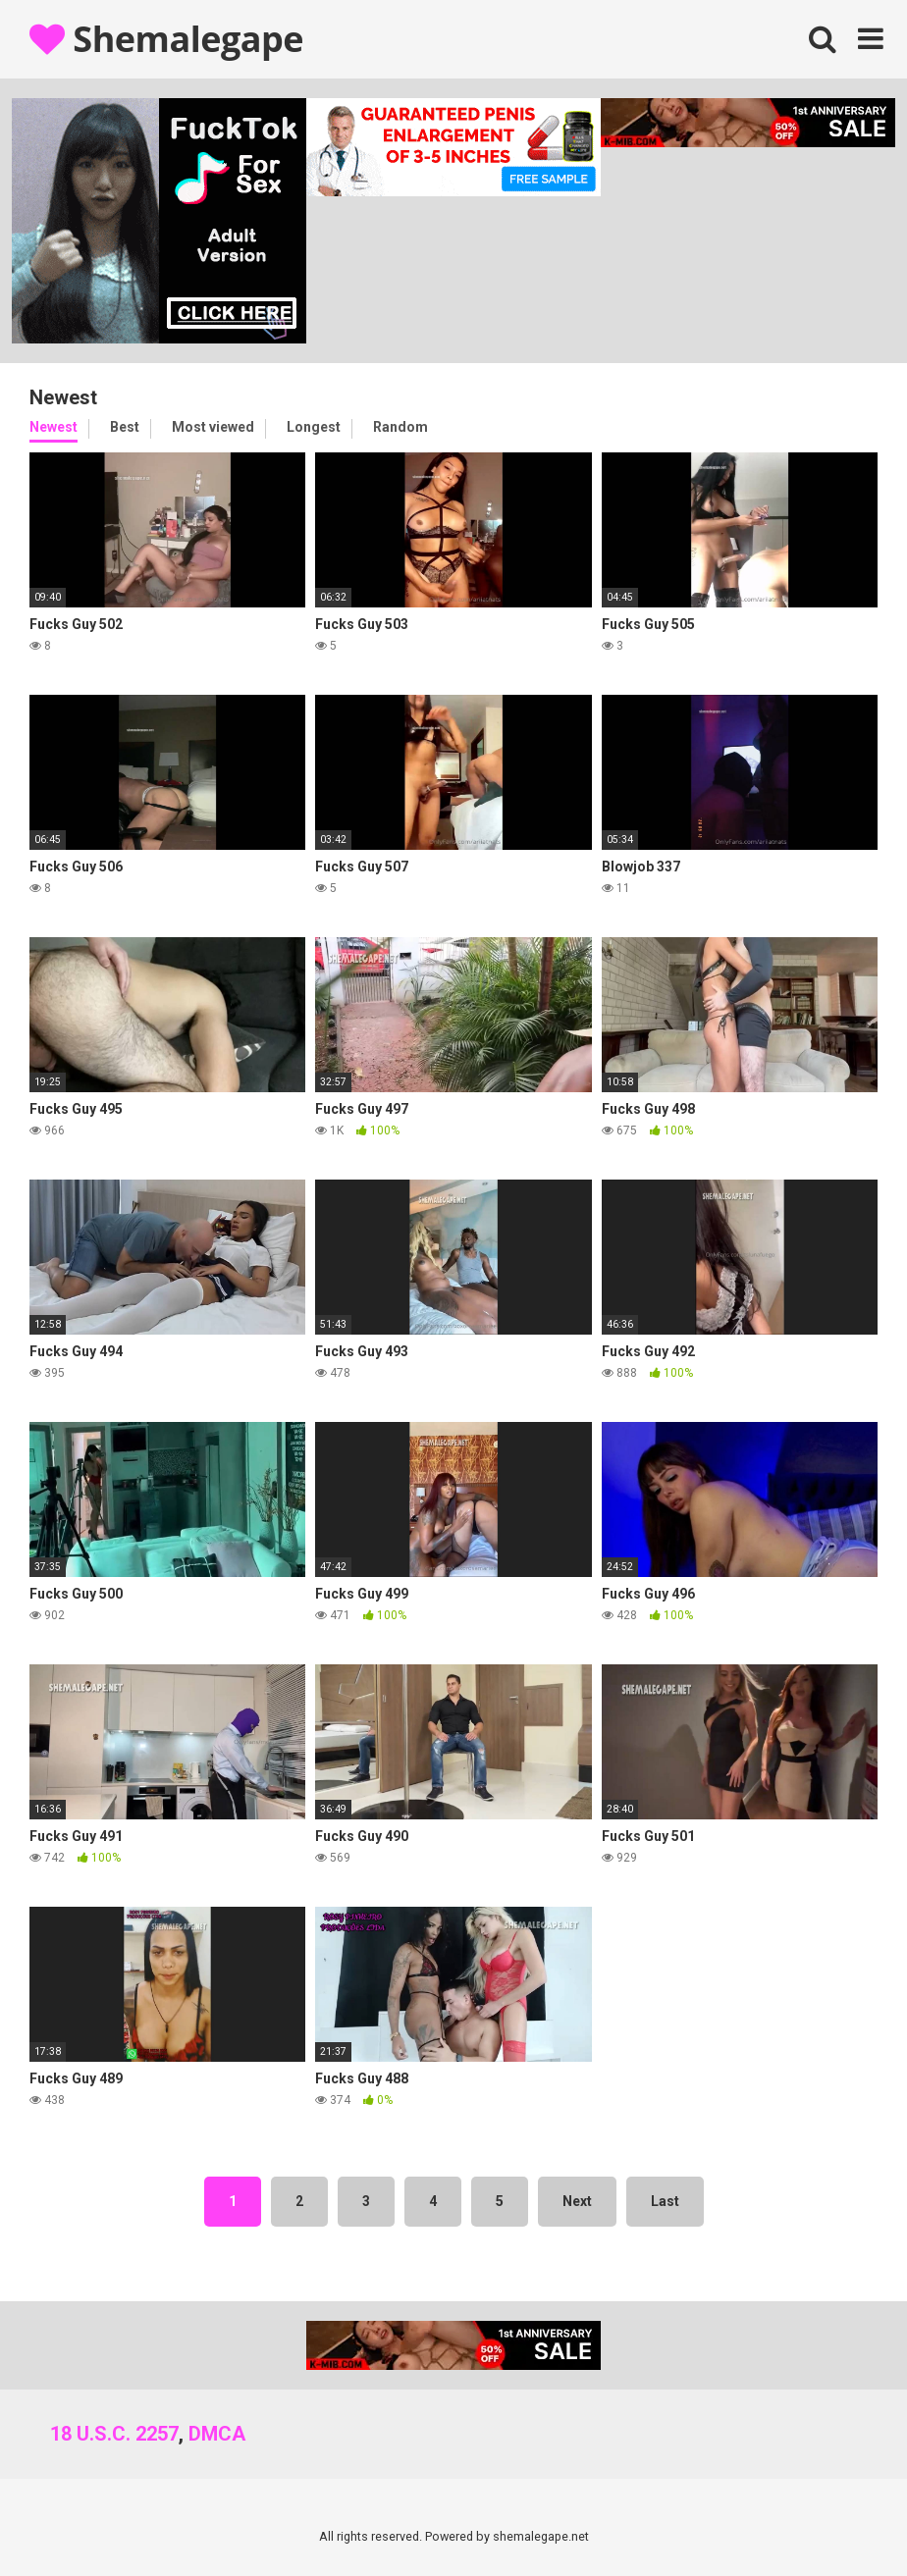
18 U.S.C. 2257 (114, 2433)
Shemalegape (166, 39)
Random (400, 427)
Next (577, 2201)
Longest (314, 427)
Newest (53, 427)
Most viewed (213, 427)
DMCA (216, 2433)
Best (124, 427)
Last (665, 2201)
